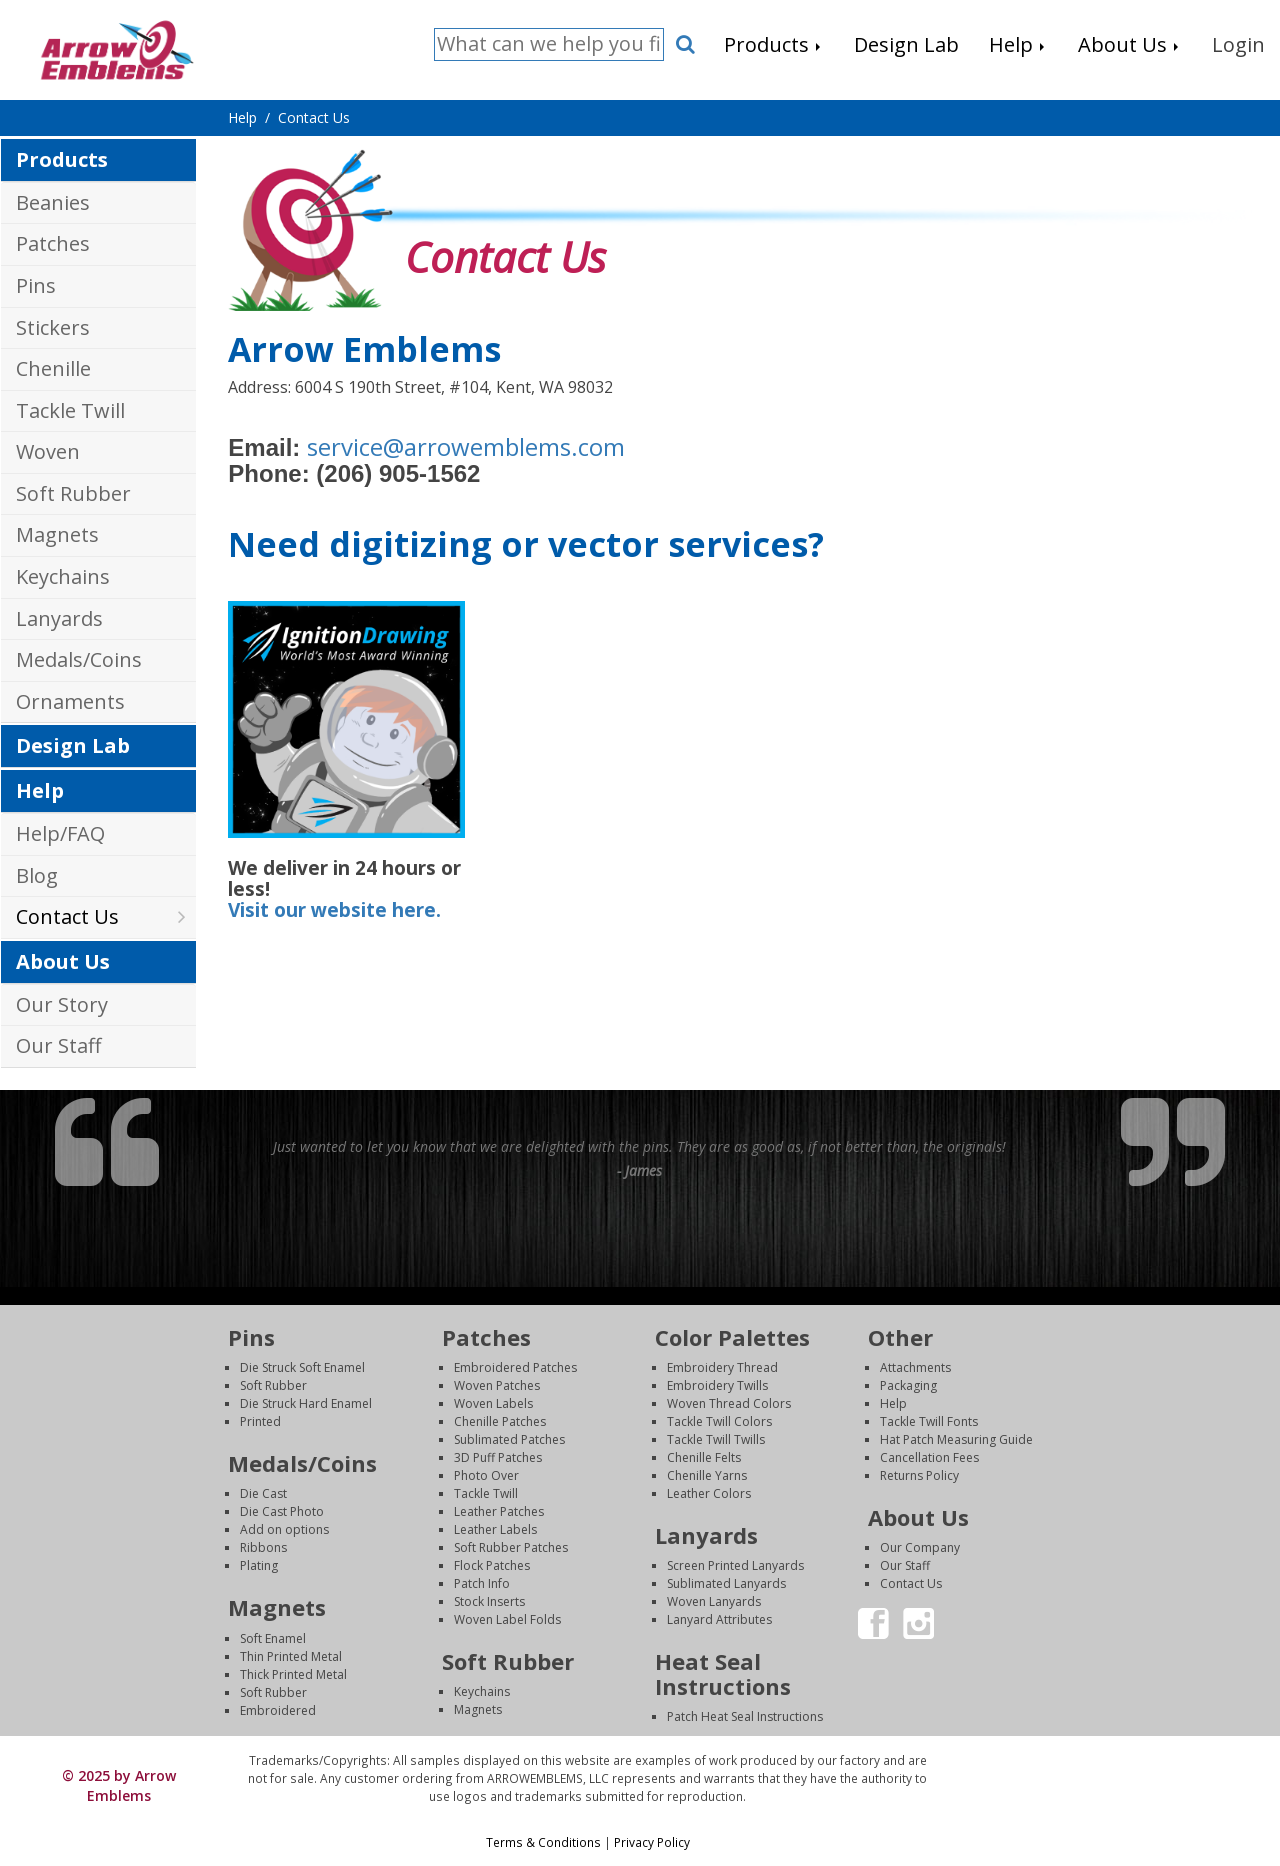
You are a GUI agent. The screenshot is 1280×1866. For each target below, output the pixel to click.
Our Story (62, 1004)
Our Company (920, 1547)
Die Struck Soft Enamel (302, 1367)
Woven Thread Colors (729, 1403)
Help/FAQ (60, 833)
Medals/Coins (79, 659)
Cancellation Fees (929, 1457)
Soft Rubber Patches (511, 1547)
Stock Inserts (489, 1601)
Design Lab (73, 745)
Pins (36, 285)
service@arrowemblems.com (466, 446)
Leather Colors (709, 1493)
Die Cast (263, 1493)
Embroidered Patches (515, 1367)
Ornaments (70, 701)
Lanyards (59, 618)
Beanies (53, 202)
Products (62, 159)
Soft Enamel (273, 1638)
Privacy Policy (652, 1842)
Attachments (915, 1367)
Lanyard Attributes (719, 1619)
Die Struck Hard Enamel (306, 1403)
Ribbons (263, 1547)
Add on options (284, 1529)
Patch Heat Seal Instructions (745, 1716)
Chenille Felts (704, 1457)
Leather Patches (499, 1511)
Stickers (53, 327)
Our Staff (58, 1045)
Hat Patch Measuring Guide (956, 1439)
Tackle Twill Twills (716, 1439)
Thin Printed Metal (291, 1656)
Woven (48, 451)
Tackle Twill (70, 410)
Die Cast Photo (282, 1511)
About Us (63, 961)
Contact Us (67, 916)
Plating (259, 1565)
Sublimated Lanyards (726, 1583)
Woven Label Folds (507, 1619)
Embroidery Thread (722, 1367)
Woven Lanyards (714, 1601)
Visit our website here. (334, 910)
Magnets (57, 534)
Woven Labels (493, 1403)
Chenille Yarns (707, 1475)
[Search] (549, 44)
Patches (53, 243)
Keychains (63, 576)
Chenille (53, 368)
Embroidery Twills (717, 1385)
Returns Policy (919, 1475)
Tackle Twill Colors (719, 1421)
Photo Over (486, 1475)
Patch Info (482, 1583)
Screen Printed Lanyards (735, 1565)
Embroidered (278, 1710)
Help (40, 790)
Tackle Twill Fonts (929, 1421)
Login (1109, 1760)
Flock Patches (492, 1565)
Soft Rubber (73, 493)
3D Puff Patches (498, 1457)
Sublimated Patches (509, 1439)
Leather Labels (495, 1529)
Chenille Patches (500, 1421)
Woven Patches (497, 1385)
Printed (260, 1421)
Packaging (908, 1385)
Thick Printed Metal (293, 1674)
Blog (37, 875)
